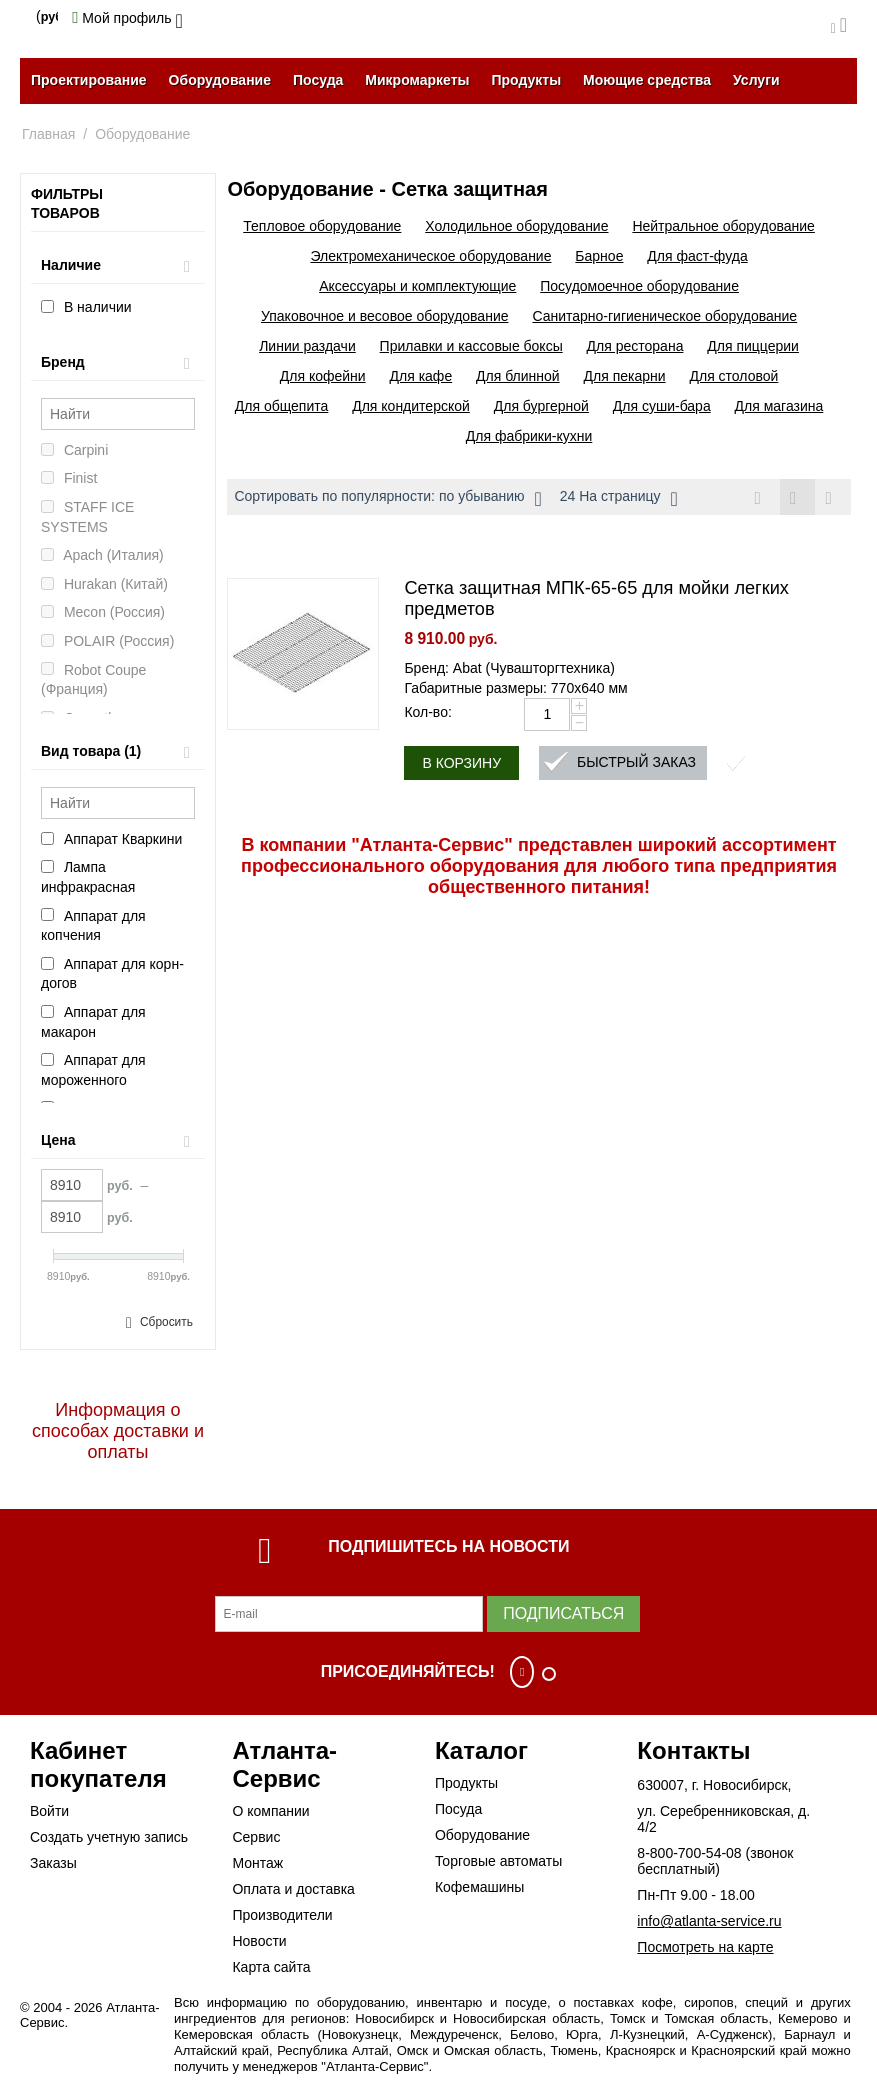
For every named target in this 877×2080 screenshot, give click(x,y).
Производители (282, 1915)
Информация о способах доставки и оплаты (118, 1431)
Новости (259, 1941)
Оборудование (220, 80)
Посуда (318, 80)
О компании (270, 1811)
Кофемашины (480, 1887)
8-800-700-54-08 (689, 1853)
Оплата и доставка (293, 1889)
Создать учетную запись (109, 1837)
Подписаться (563, 1613)
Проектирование (89, 80)
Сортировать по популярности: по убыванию (387, 499)
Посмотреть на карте (705, 1947)
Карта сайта (271, 1967)
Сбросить (166, 1322)
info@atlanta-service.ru (709, 1921)
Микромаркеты (417, 80)
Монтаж (257, 1863)
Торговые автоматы (498, 1861)
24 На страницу (619, 499)
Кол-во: (427, 713)
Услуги (756, 80)
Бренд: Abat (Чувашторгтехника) (509, 669)
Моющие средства (647, 80)
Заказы (53, 1863)
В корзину (461, 764)
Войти (49, 1811)
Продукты (526, 80)
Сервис (256, 1837)
